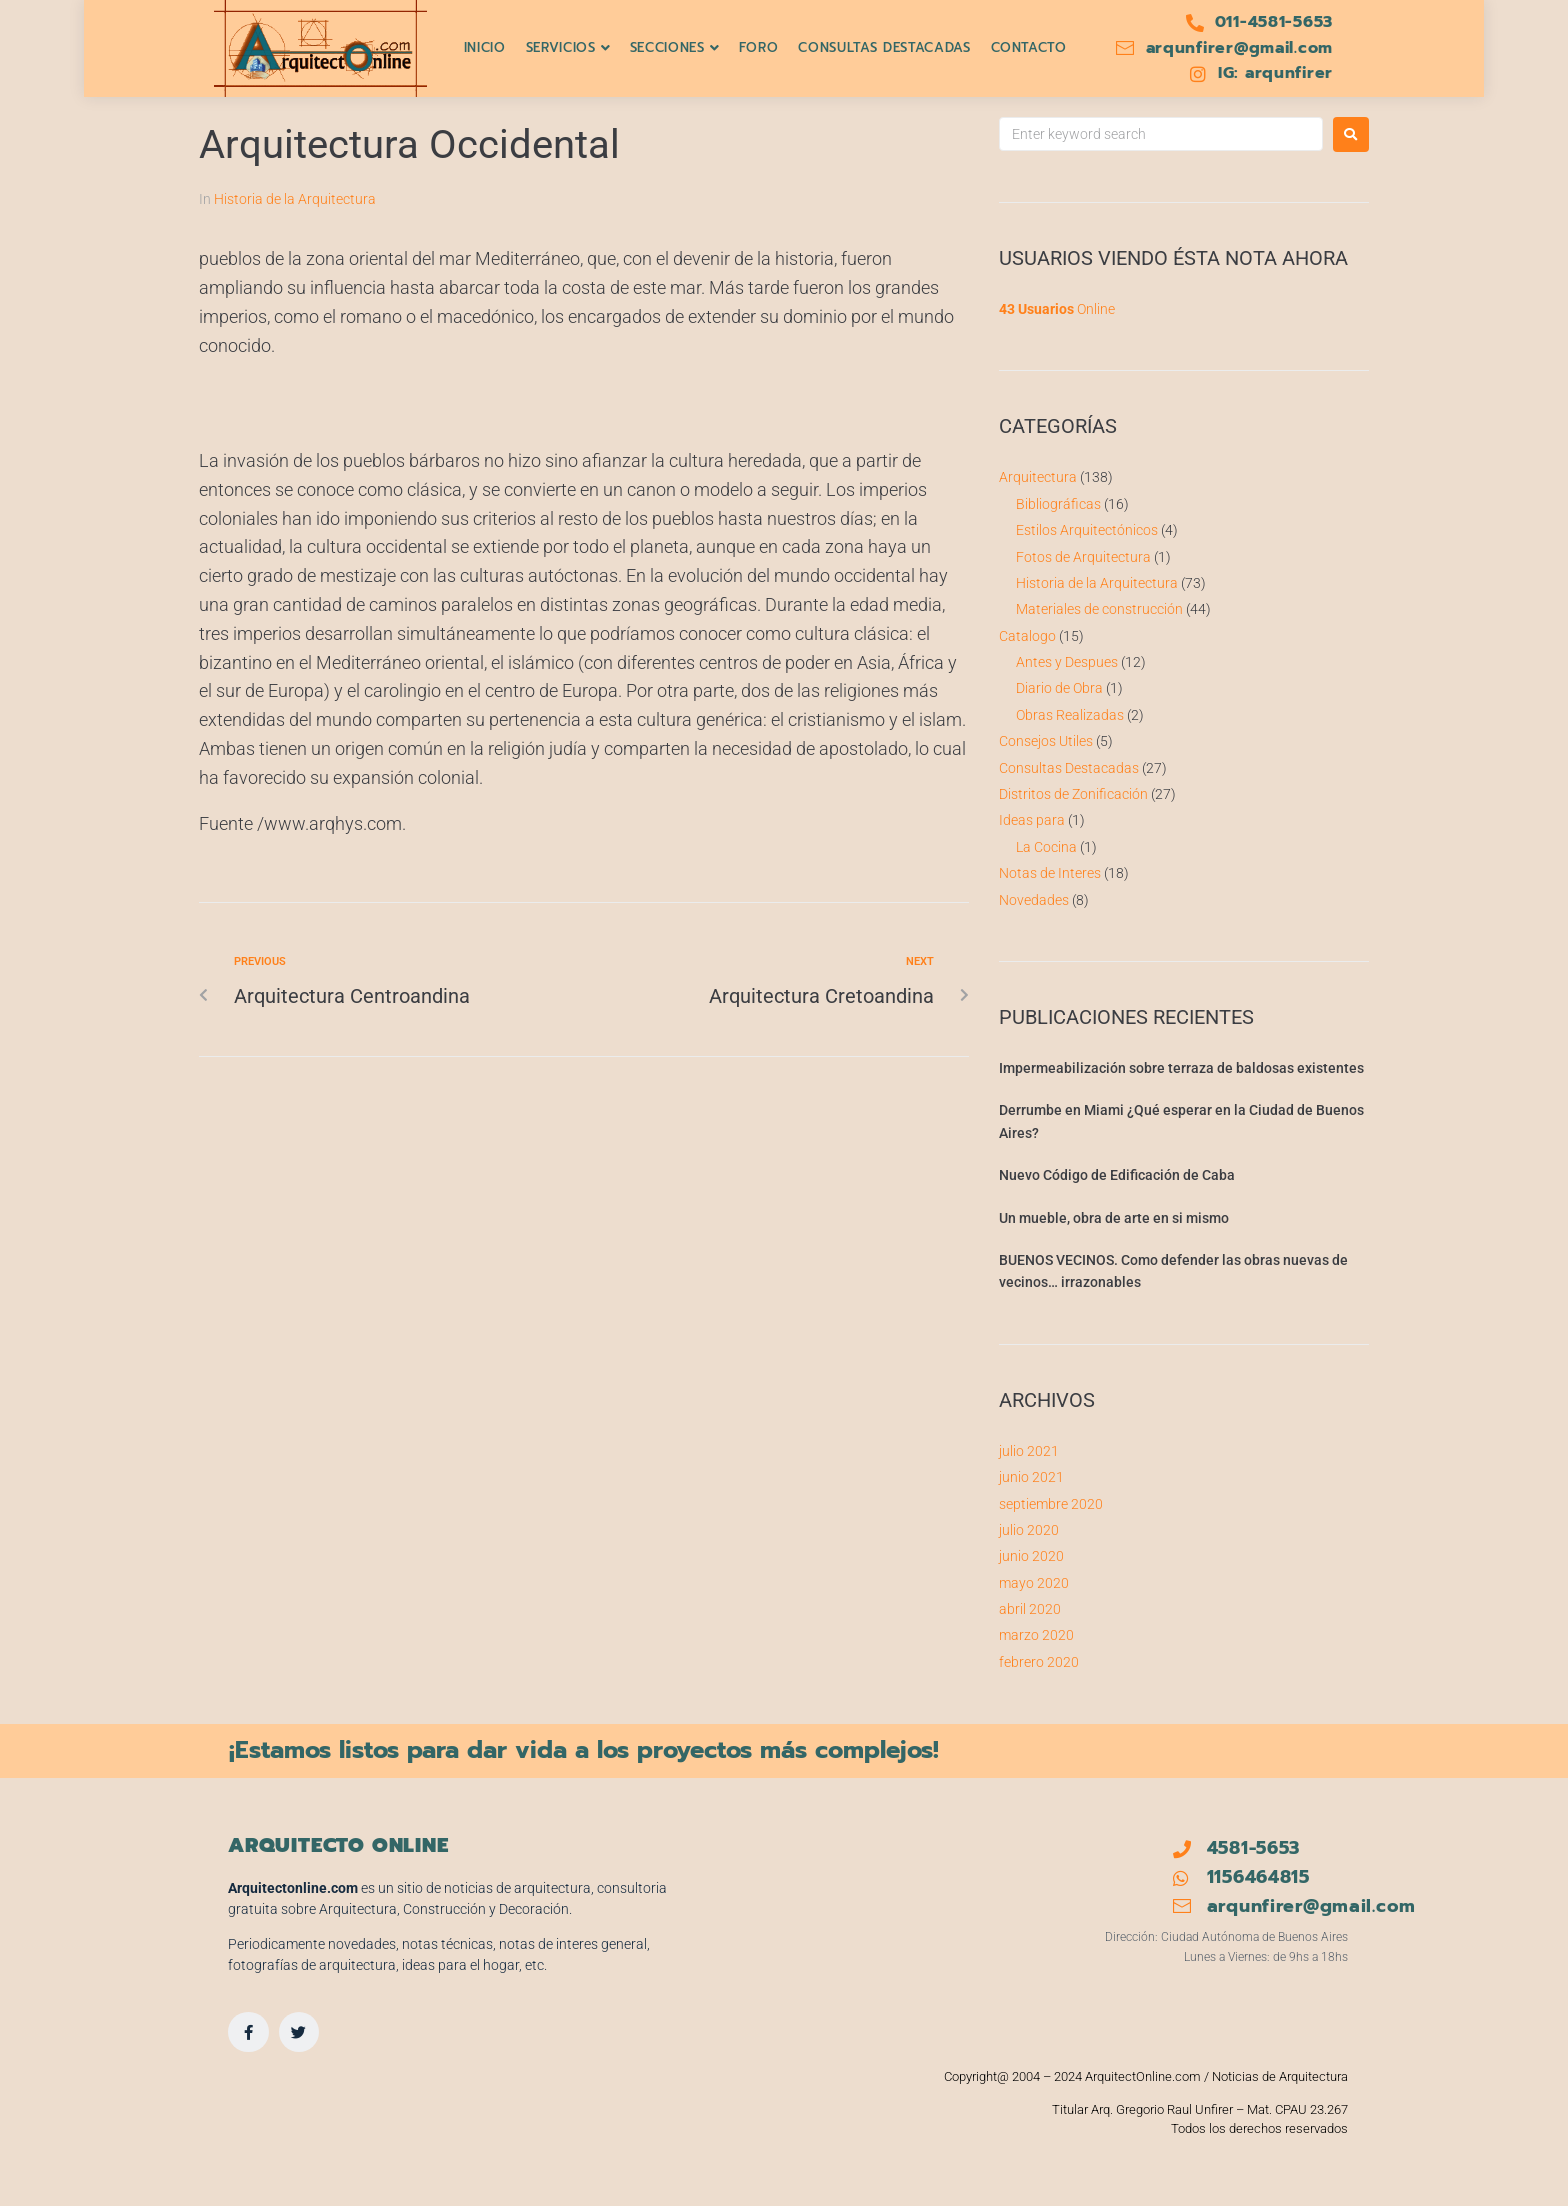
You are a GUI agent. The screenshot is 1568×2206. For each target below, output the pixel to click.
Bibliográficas (1058, 504)
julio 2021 (1029, 1451)
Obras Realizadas (1070, 715)
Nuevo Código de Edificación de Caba (1117, 1175)
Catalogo (1027, 636)
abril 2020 (1030, 1609)
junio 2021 (1031, 1477)
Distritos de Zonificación (1073, 794)
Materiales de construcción (1099, 609)
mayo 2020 (1034, 1583)
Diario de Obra (1059, 688)
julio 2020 (1029, 1530)
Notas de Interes (1050, 873)
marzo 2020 (1036, 1635)
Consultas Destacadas (1069, 768)
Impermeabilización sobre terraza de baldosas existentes (1181, 1068)
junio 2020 (1031, 1556)
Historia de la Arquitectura (295, 199)
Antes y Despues (1067, 662)
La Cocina (1046, 847)
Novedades (1034, 900)
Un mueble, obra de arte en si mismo (1114, 1218)
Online (1057, 309)
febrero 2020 (1039, 1662)
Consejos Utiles (1046, 741)
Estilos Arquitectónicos (1087, 530)
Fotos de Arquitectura (1083, 557)
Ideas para (1032, 820)
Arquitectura (1038, 477)
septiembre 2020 (1051, 1504)
